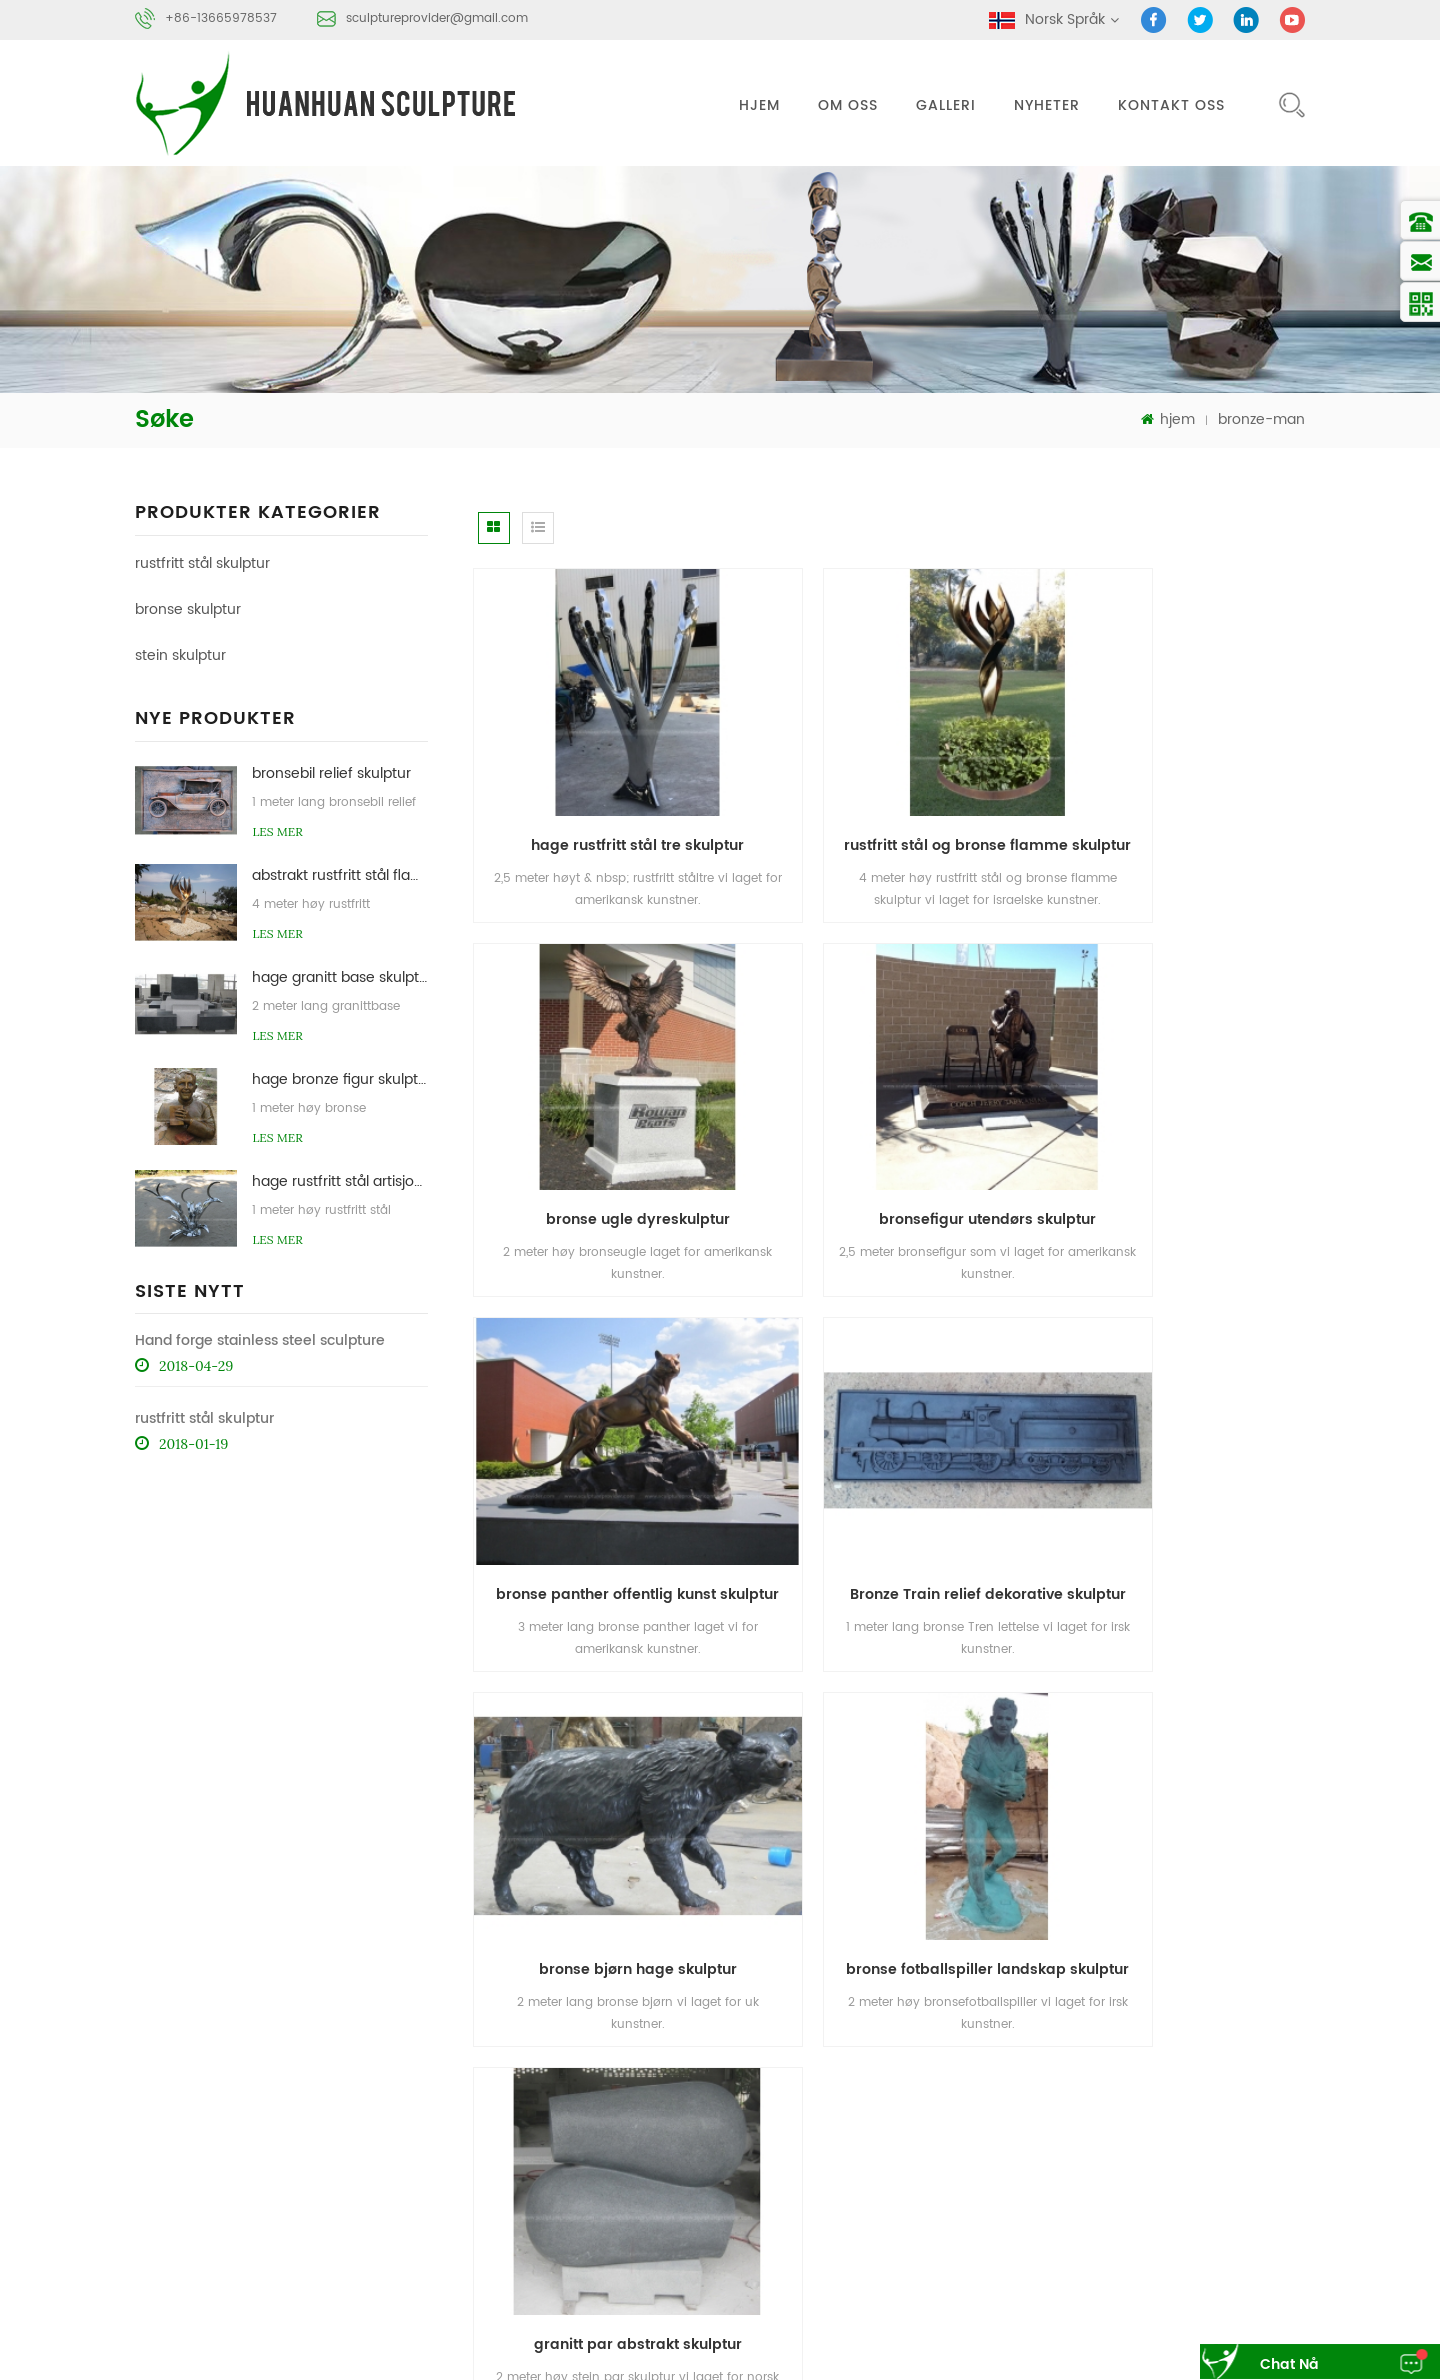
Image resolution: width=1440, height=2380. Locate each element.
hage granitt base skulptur (339, 976)
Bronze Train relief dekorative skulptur (1184, 1122)
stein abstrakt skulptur (1193, 2254)
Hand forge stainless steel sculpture (260, 1339)
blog (1044, 2119)
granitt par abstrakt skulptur (1177, 1448)
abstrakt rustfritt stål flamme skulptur (339, 874)
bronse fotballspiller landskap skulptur (898, 1448)
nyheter (1047, 105)
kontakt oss (1171, 105)
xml (1225, 2119)
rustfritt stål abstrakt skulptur (1032, 2216)
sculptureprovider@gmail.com (437, 18)
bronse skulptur (188, 608)
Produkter (1062, 2082)
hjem (759, 105)
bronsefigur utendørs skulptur (605, 1122)
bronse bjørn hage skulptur (605, 1448)
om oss (848, 105)
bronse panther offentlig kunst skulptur (898, 1122)
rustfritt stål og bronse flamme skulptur (898, 795)
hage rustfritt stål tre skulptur (605, 795)
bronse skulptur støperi (1016, 2254)
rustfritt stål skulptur (202, 562)
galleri (946, 105)
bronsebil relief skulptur (331, 772)
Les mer (277, 830)
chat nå (1279, 2364)
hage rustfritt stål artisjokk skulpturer (339, 1180)
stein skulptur (180, 654)
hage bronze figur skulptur (339, 1078)
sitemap (1149, 2119)
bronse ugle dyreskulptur (1177, 795)
